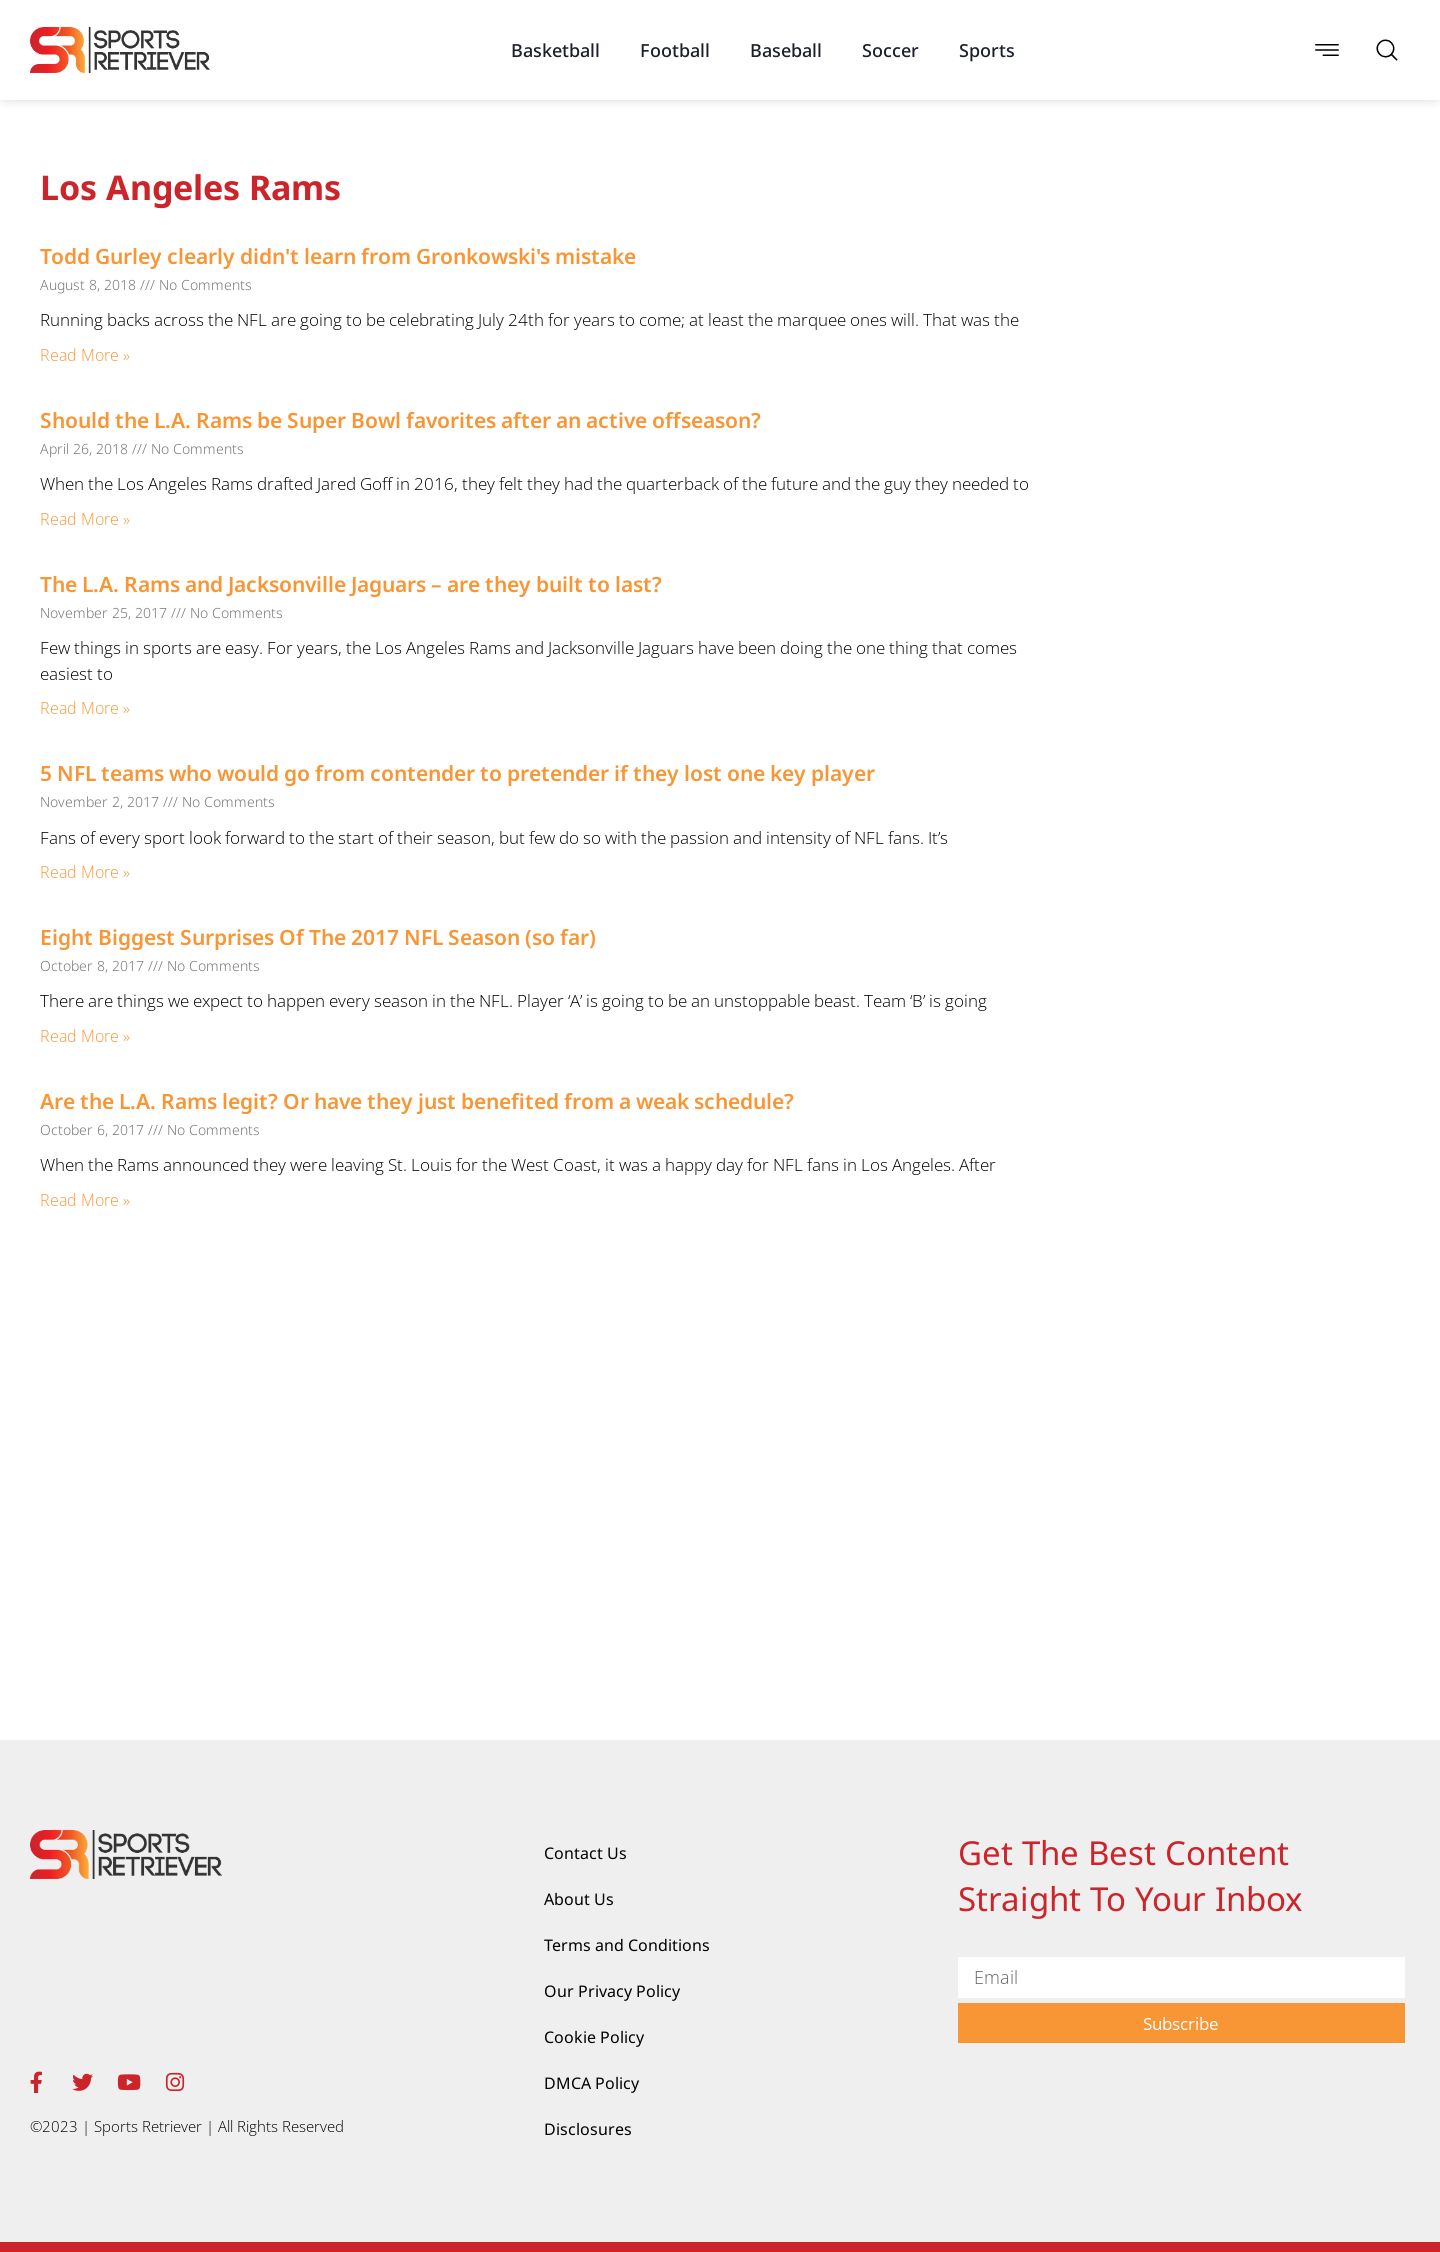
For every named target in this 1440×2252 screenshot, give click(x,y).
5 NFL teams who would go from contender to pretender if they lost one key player (457, 773)
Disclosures (588, 2129)
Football (675, 50)
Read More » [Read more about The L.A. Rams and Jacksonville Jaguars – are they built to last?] (85, 708)
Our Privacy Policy (612, 1991)
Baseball (786, 50)
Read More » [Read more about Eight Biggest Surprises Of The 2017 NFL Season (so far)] (85, 1036)
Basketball (555, 50)
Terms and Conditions (627, 1945)
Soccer (890, 50)
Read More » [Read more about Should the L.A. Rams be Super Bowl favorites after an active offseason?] (85, 519)
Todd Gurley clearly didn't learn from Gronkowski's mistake (338, 256)
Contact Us (585, 1853)
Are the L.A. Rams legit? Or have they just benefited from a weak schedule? (417, 1101)
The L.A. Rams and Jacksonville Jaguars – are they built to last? (351, 584)
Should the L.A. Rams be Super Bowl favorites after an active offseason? (400, 420)
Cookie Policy (594, 2037)
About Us (579, 1899)
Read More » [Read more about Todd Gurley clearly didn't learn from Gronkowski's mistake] (85, 355)
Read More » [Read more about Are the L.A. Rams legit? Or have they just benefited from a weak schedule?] (85, 1200)
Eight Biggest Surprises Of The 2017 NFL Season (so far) (318, 937)
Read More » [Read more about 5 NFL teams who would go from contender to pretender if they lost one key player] (85, 872)
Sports (987, 50)
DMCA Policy (591, 2083)
